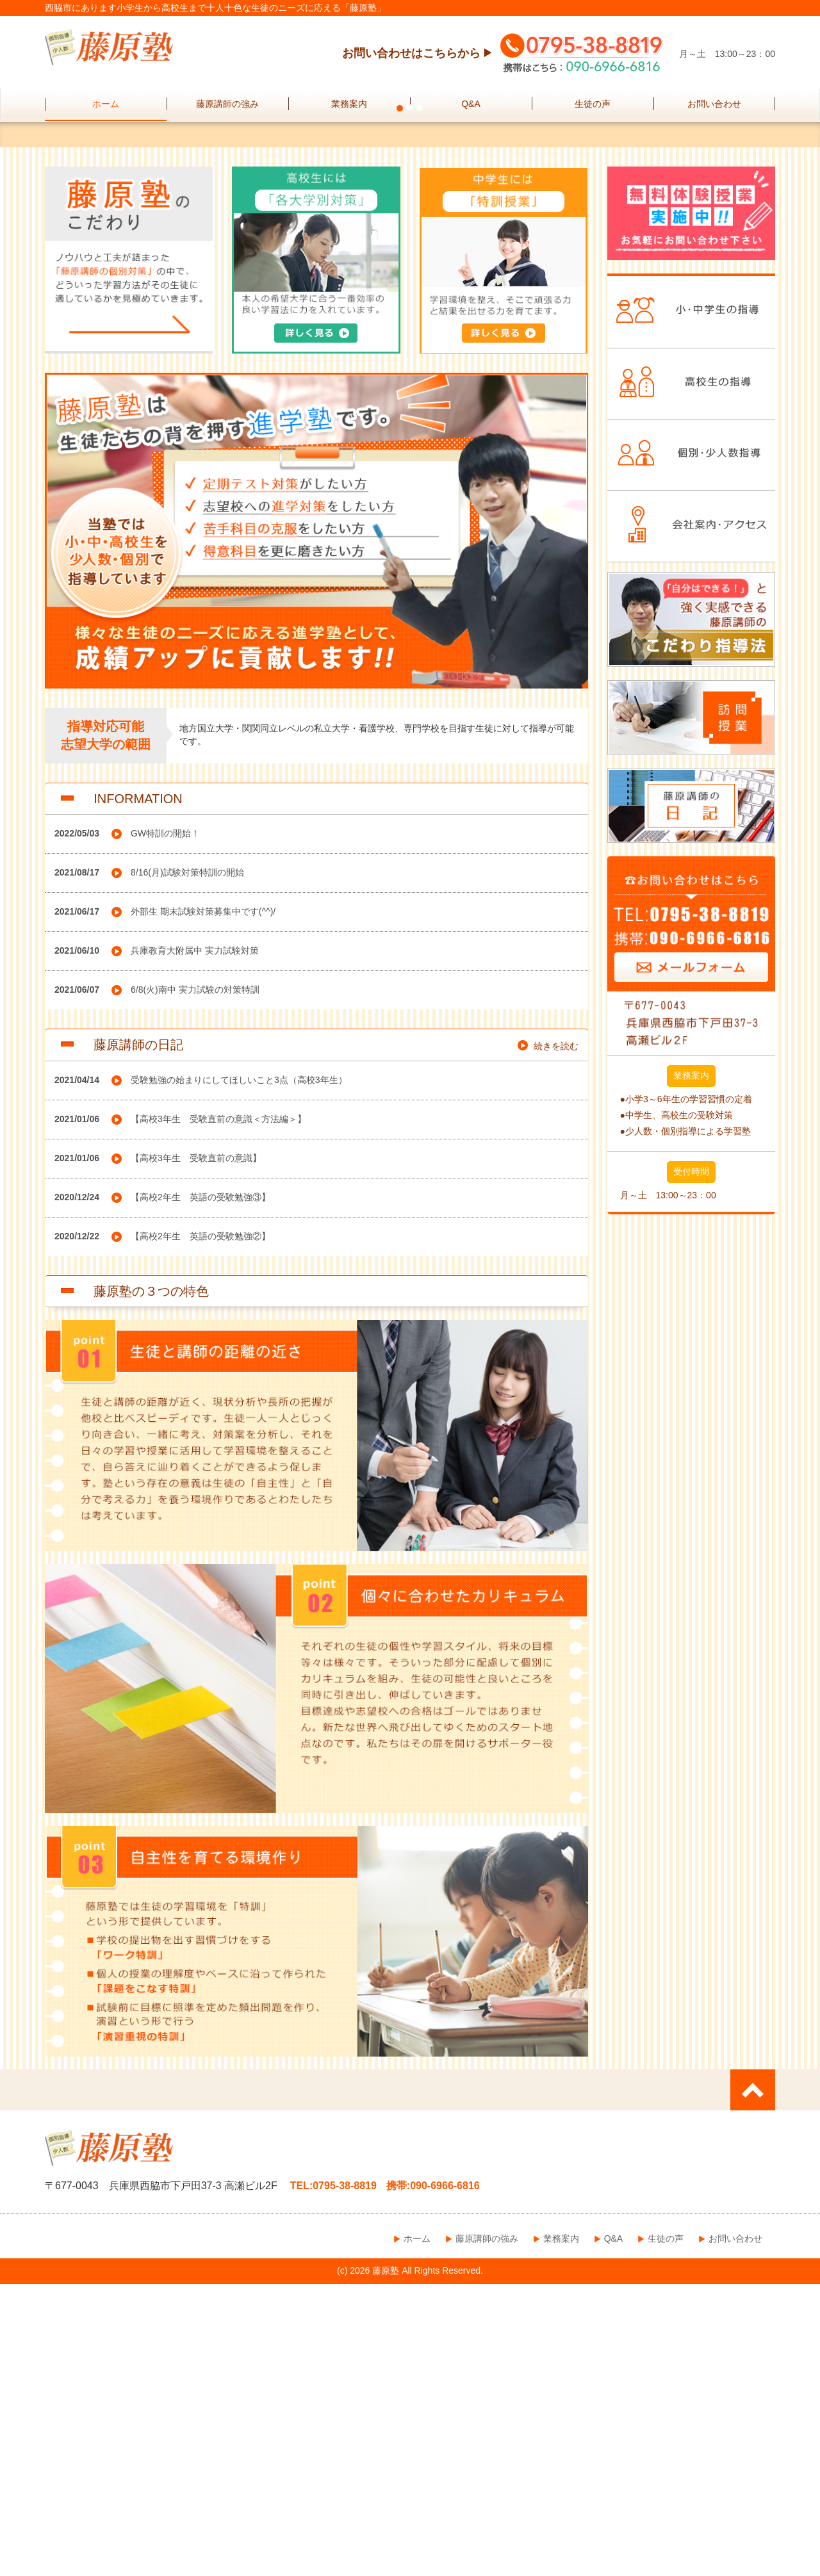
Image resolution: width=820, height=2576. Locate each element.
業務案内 (349, 104)
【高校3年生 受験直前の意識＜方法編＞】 (218, 1411)
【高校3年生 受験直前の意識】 (196, 1450)
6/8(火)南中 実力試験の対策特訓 (195, 1281)
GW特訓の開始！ (165, 1125)
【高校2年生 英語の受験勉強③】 (200, 1489)
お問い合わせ (714, 104)
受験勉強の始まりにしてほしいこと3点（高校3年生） (239, 1372)
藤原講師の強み (227, 104)
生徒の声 (593, 104)
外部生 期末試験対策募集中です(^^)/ (203, 1203)
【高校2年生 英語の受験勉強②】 (200, 1528)
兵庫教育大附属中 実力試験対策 (195, 1242)
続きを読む (556, 1338)
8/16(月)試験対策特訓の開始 (187, 1164)
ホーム (105, 104)
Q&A (470, 104)
